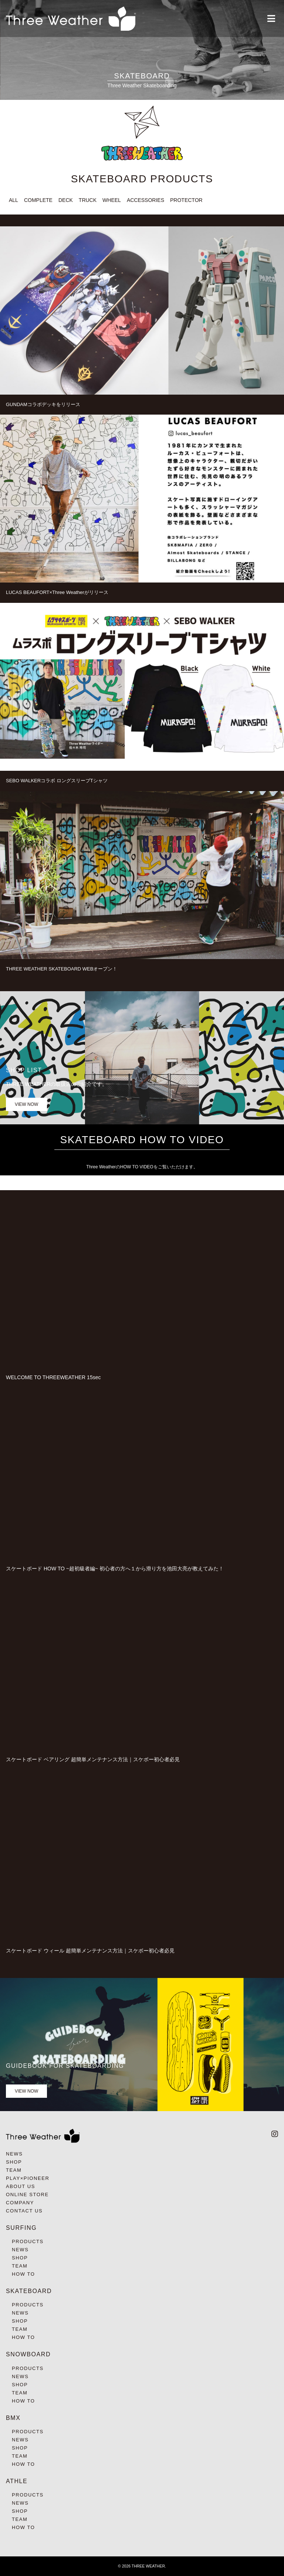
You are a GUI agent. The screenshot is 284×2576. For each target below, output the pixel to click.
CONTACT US (24, 2211)
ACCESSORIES (145, 200)
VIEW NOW (26, 1104)
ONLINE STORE (27, 2194)
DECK (65, 200)
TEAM (14, 2170)
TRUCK (88, 200)
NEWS (14, 2154)
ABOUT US (20, 2186)
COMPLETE (38, 200)
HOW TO (23, 2274)
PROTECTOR (186, 200)
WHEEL (111, 200)
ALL (13, 200)
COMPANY (20, 2202)
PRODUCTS (28, 2241)
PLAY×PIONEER (28, 2178)
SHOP (14, 2162)
